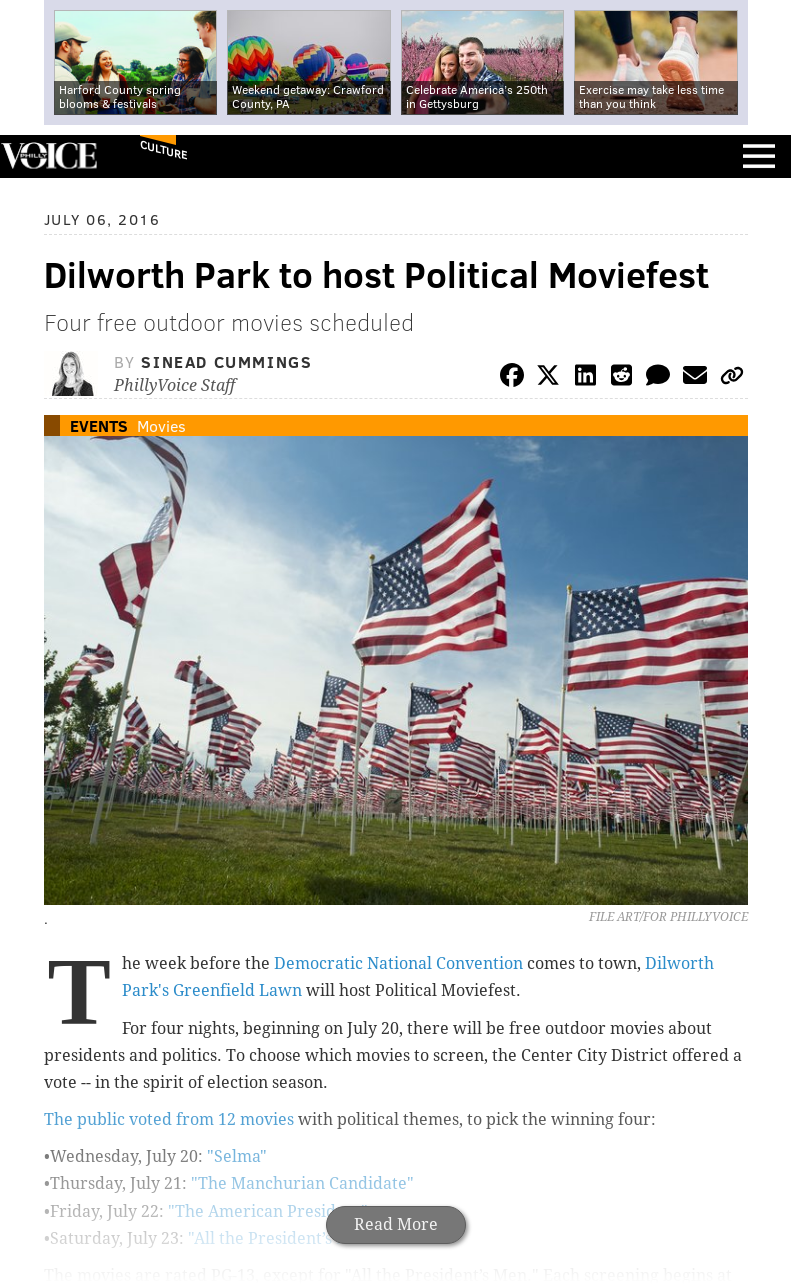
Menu (759, 156)
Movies (161, 425)
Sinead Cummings (226, 361)
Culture (163, 149)
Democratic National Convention (398, 963)
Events (99, 425)
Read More (396, 1224)
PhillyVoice (48, 155)
